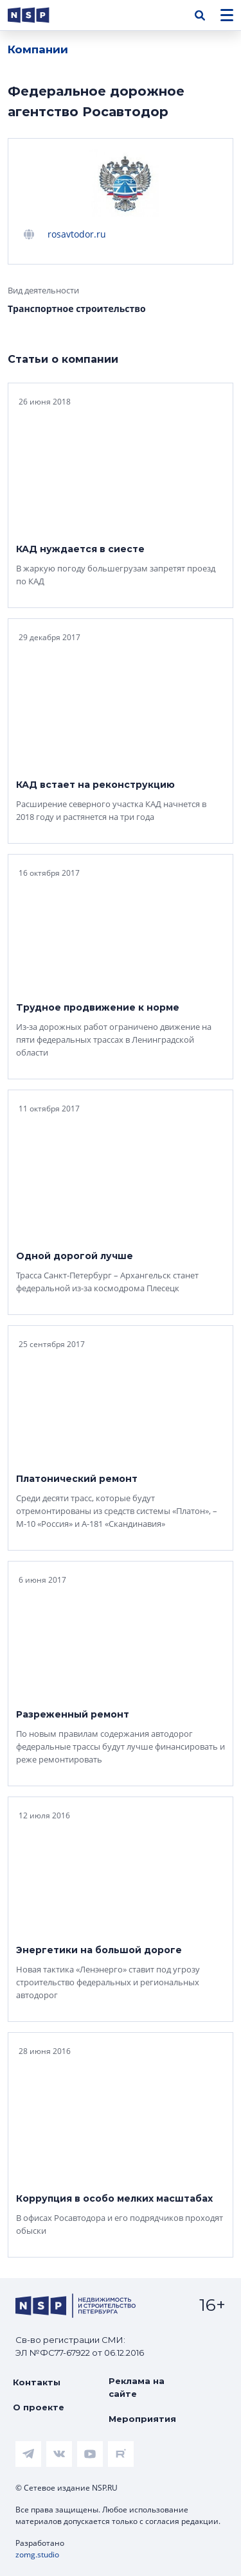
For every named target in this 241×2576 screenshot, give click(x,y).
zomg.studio (37, 2554)
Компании (38, 49)
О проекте (38, 2407)
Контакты (36, 2382)
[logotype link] (39, 15)
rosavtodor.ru (77, 234)
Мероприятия (142, 2419)
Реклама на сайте (137, 2387)
